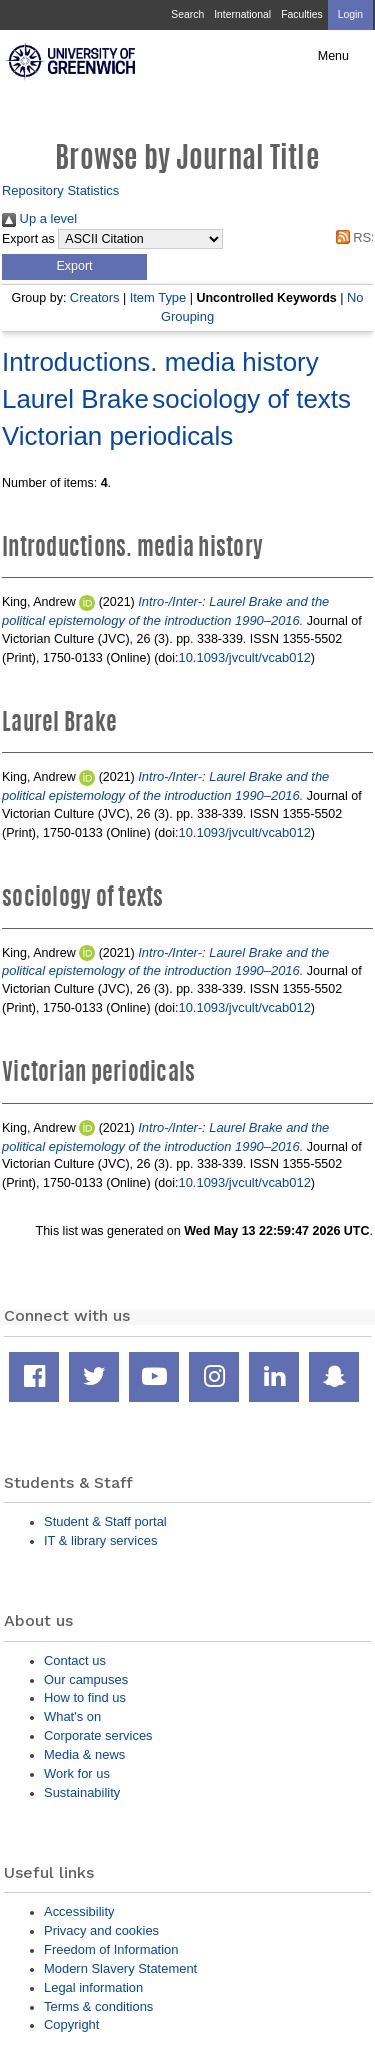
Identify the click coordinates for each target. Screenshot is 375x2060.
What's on (72, 1716)
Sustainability (82, 1792)
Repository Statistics (60, 190)
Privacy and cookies (101, 1930)
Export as (28, 239)
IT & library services (100, 1540)
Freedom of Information (111, 1949)
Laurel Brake (75, 399)
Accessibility (79, 1911)
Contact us (75, 1660)
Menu (333, 56)
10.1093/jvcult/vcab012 (244, 657)
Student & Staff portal (105, 1521)
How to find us (85, 1697)
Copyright (71, 2024)
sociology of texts (251, 399)
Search (187, 14)
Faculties (301, 14)
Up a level (39, 218)
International (242, 14)
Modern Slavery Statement (120, 1968)
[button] (74, 267)
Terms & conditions (98, 2006)
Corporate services (98, 1735)
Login (350, 14)
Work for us (77, 1773)
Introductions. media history (160, 362)
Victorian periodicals (117, 436)
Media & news (84, 1754)
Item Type (158, 297)
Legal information (93, 1987)
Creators (95, 297)
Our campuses (86, 1679)
